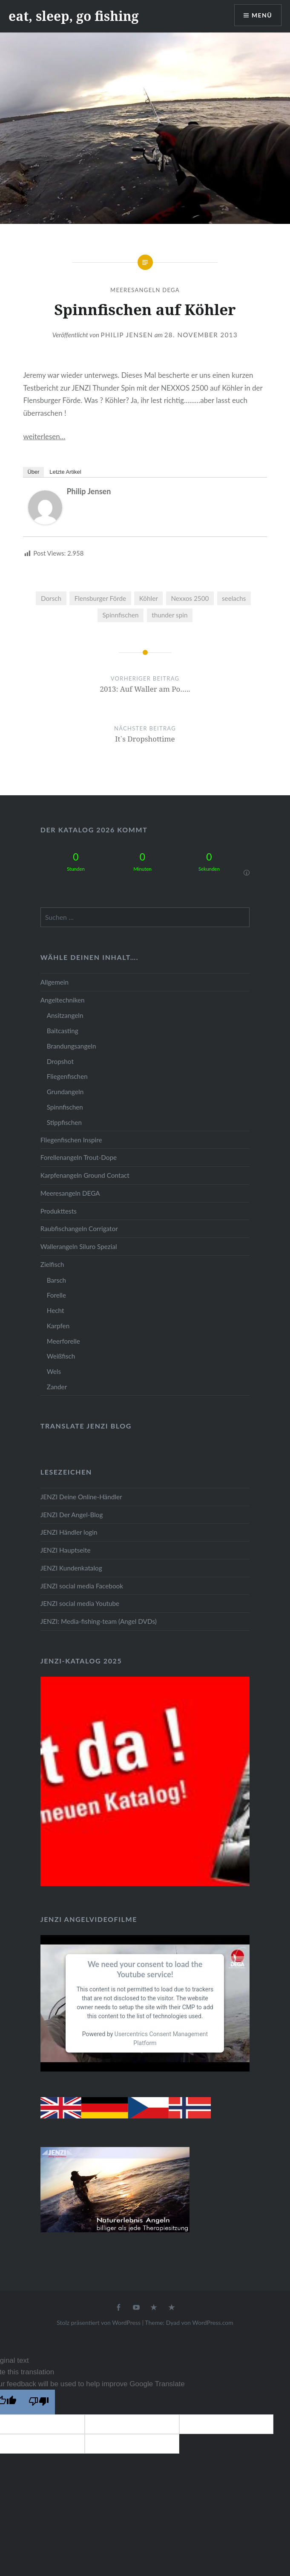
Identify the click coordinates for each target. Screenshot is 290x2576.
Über (33, 472)
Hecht (55, 1310)
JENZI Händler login (69, 1532)
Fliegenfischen (67, 1076)
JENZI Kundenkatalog (71, 1568)
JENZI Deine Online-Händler (81, 1497)
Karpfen (58, 1326)
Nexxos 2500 (190, 598)
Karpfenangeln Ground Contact (84, 1175)
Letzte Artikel (65, 472)
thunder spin (169, 615)
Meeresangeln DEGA (145, 290)
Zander (57, 1387)
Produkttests (58, 1211)
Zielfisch (52, 1264)
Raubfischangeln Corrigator (79, 1228)
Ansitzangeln (65, 1015)
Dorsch (51, 598)
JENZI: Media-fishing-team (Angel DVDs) (98, 1621)
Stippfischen (64, 1122)
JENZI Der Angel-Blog (71, 1514)
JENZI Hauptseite (65, 1550)
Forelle (56, 1295)
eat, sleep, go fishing (74, 16)
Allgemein (54, 982)
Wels (54, 1371)
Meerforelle (63, 1341)
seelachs (234, 598)
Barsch (56, 1280)
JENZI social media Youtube (79, 1603)
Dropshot (60, 1061)
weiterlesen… (44, 436)
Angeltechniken (62, 1000)
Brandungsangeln (71, 1046)
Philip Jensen (126, 335)
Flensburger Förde (100, 598)
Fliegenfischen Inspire (71, 1140)
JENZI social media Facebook (81, 1586)
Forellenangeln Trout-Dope (78, 1157)
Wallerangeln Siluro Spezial (78, 1246)
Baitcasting (62, 1030)
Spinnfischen (120, 615)
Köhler (148, 598)
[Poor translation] (39, 2402)
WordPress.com (212, 2322)
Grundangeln (65, 1091)
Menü (262, 15)
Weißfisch (61, 1356)
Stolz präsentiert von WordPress (99, 2322)
